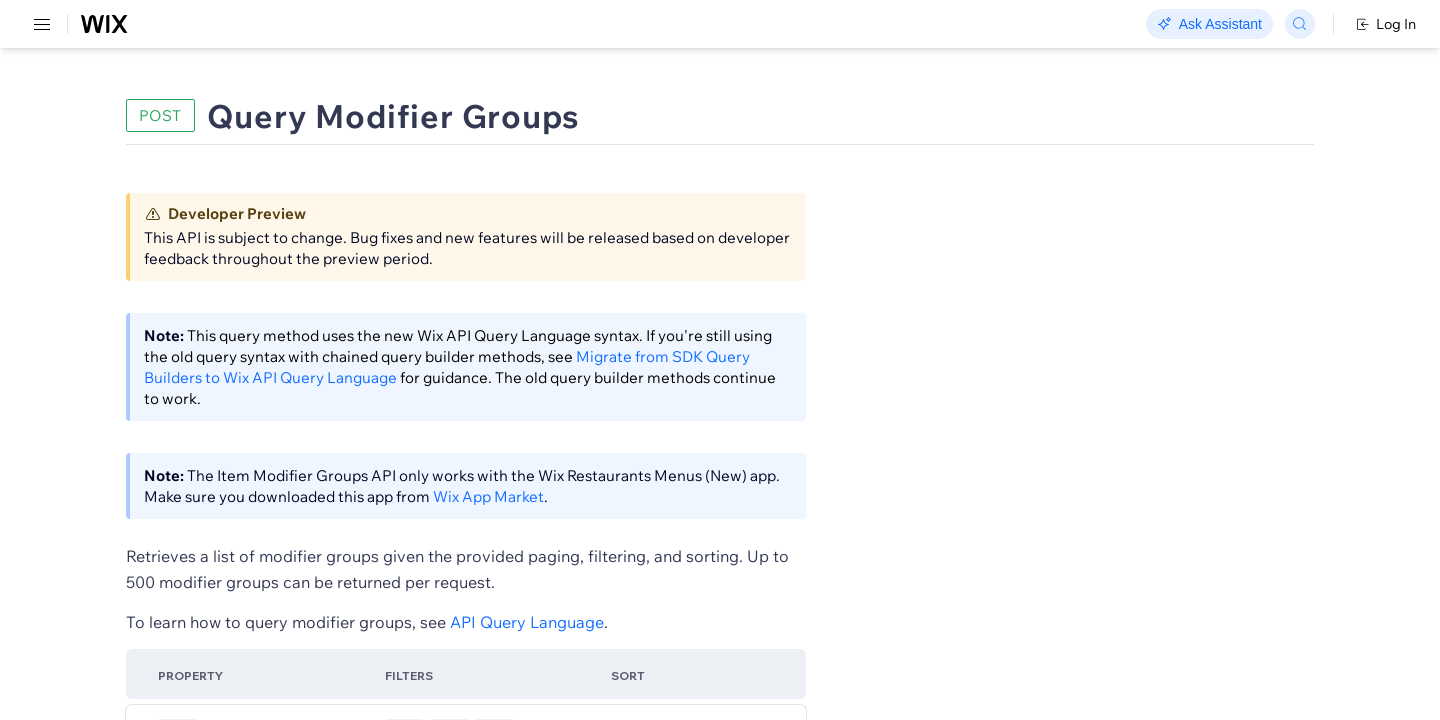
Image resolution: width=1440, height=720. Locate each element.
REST (74, 116)
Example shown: (1031, 248)
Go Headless (432, 25)
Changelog (690, 25)
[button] (403, 178)
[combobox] (1179, 278)
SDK (204, 116)
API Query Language (729, 656)
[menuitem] (139, 96)
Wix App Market (768, 530)
